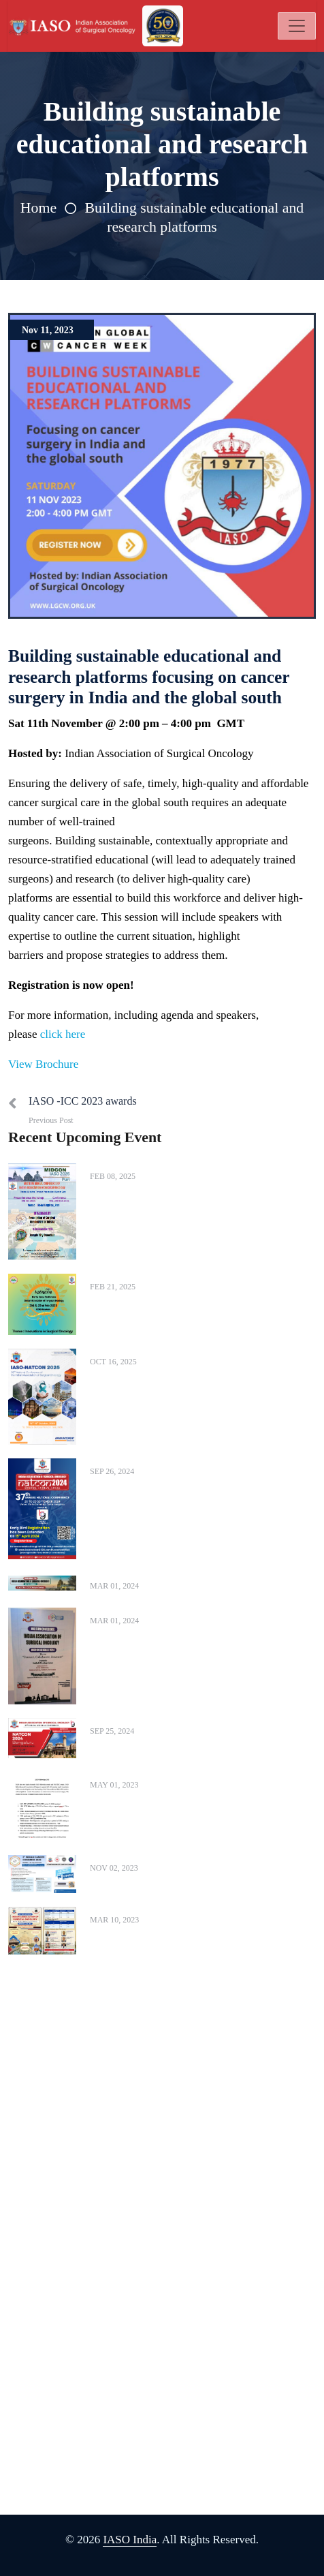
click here (63, 1034)
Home (38, 208)
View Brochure (43, 1064)
